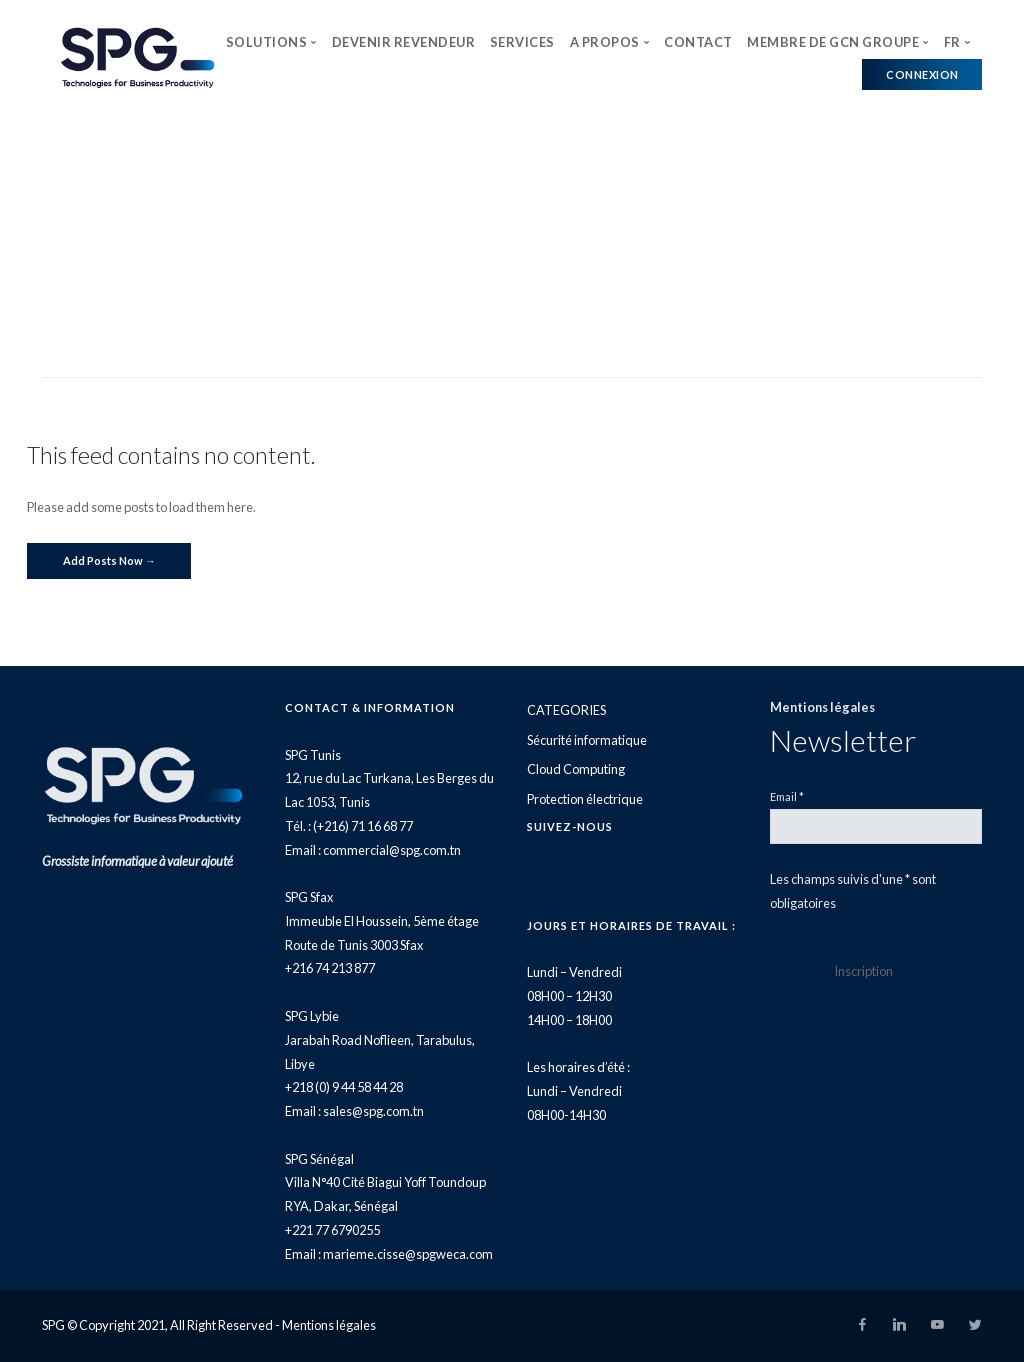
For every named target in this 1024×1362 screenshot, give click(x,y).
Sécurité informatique (587, 740)
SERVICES (522, 42)
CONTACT (698, 42)
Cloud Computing (576, 769)
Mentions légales (822, 707)
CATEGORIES (566, 710)
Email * (787, 796)
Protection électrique (585, 799)
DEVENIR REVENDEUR (404, 42)
